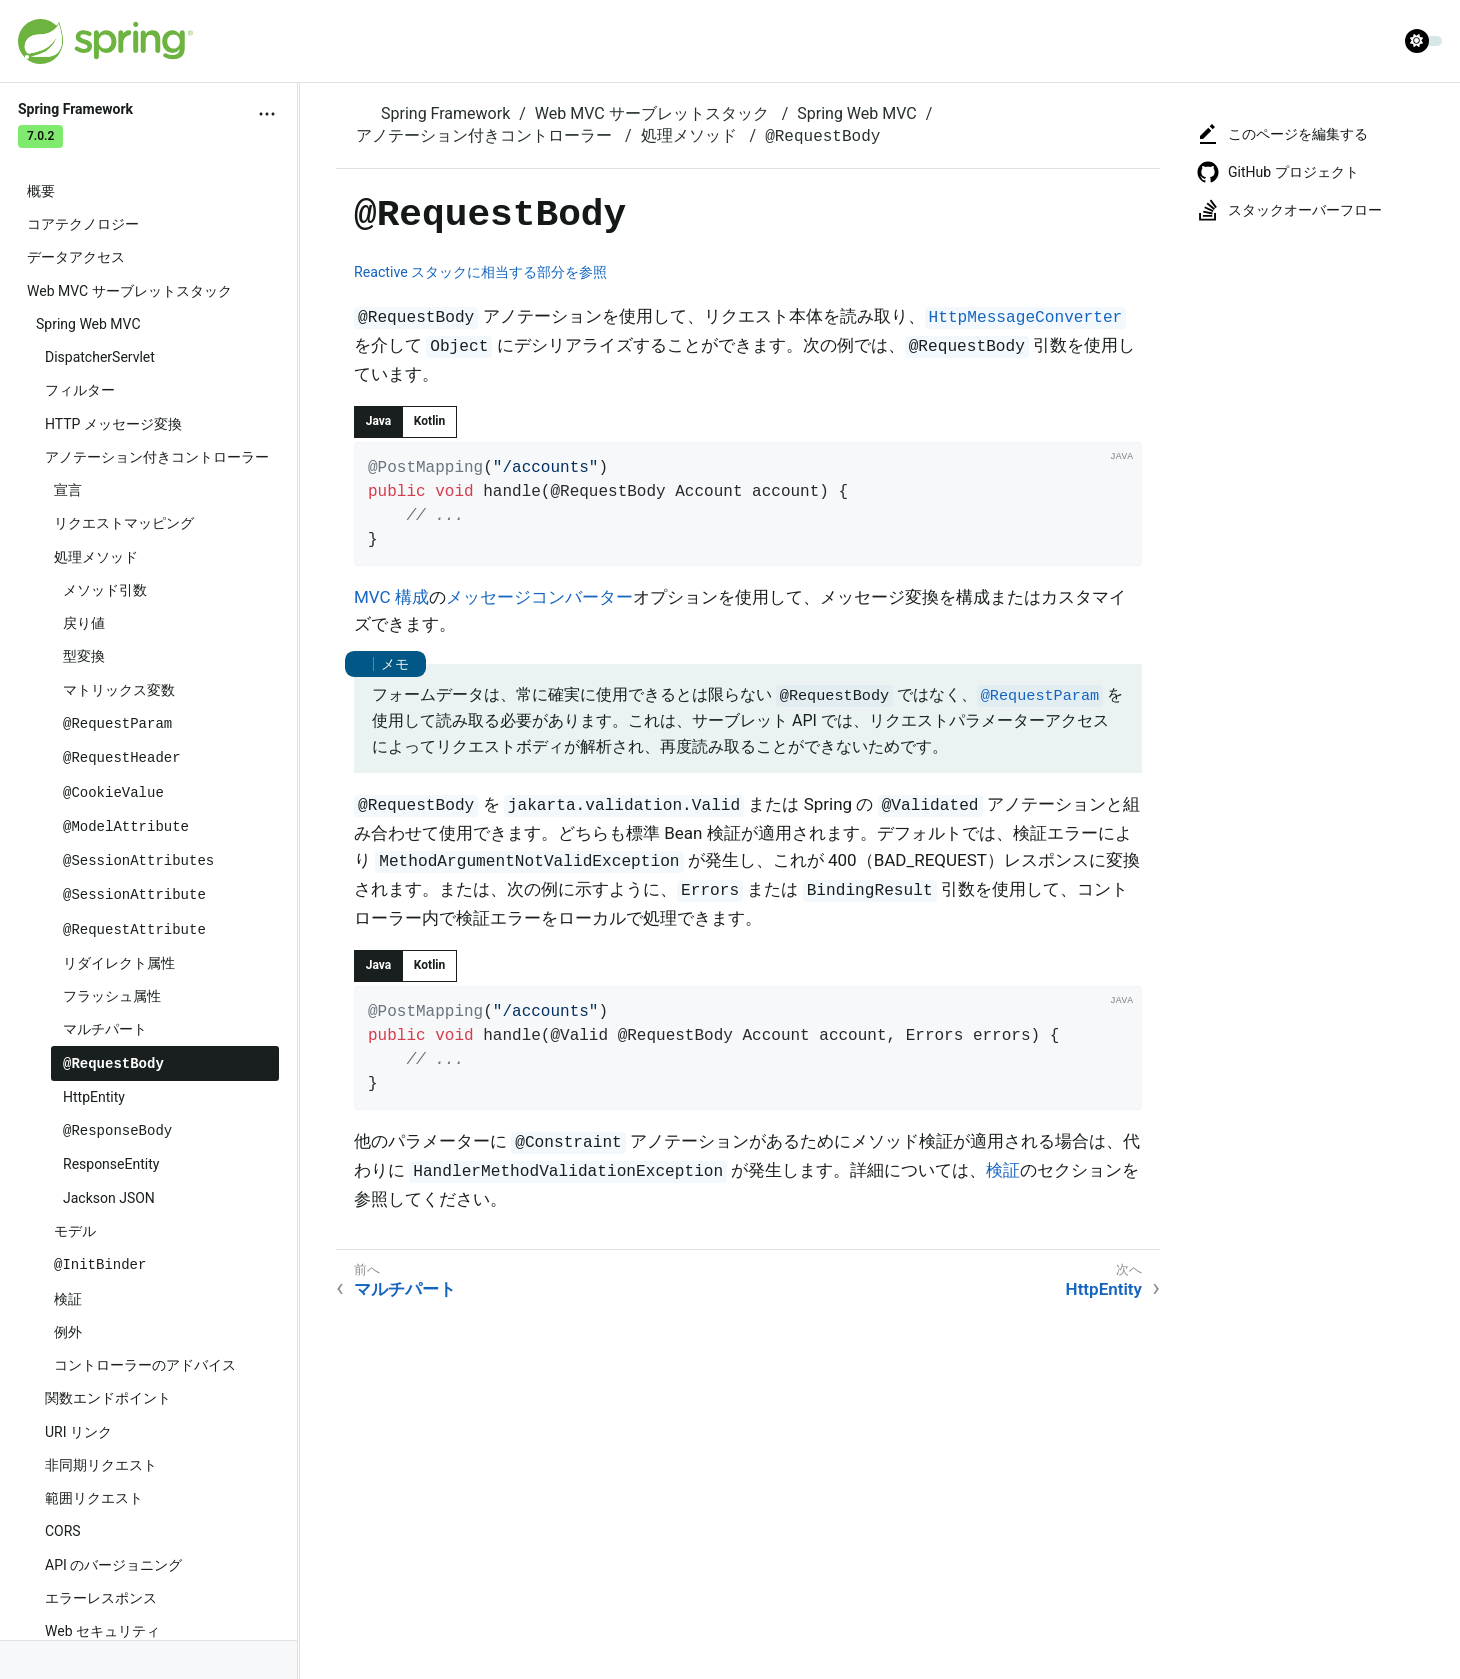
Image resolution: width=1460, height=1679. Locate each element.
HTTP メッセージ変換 (113, 424)
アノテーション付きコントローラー (157, 457)
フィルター (80, 390)
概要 (41, 191)
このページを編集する (1282, 134)
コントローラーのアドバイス (145, 1365)
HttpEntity (94, 1097)
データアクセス (76, 257)
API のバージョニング (113, 1565)
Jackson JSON (109, 1198)
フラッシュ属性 (112, 996)
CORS (63, 1531)
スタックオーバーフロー (1289, 210)
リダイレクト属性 (119, 963)
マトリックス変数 (119, 690)
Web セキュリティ (102, 1631)
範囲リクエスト (94, 1498)
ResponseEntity (111, 1164)
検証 (68, 1299)
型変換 (84, 656)
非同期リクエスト (101, 1465)
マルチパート (105, 1029)
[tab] (378, 422)
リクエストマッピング (124, 523)
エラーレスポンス (101, 1598)
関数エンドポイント (108, 1398)
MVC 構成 (391, 597)
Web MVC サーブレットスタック (129, 291)
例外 (68, 1332)
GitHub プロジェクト (1277, 172)
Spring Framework (445, 113)
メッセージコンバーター (539, 597)
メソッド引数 (105, 590)
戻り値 (84, 623)
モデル (75, 1231)
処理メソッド (96, 557)
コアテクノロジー (83, 224)
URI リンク (78, 1432)
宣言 (68, 490)
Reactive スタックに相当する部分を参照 (480, 272)
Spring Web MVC (88, 324)
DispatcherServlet (100, 357)
